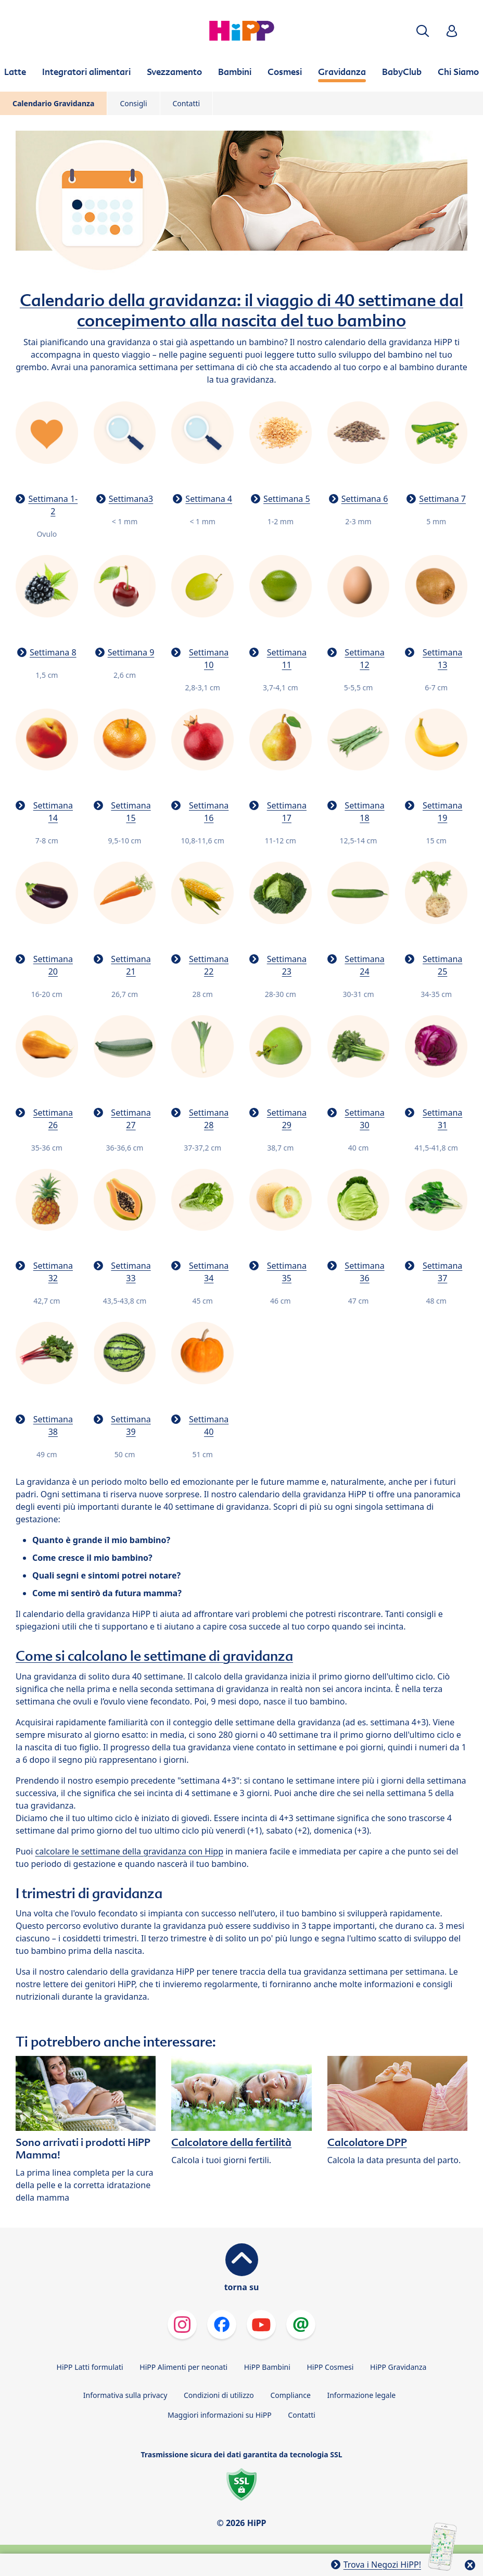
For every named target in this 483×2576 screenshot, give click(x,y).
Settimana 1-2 (53, 505)
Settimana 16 (208, 812)
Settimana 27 (130, 1119)
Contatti (186, 103)
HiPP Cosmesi (330, 2367)
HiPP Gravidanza (398, 2367)
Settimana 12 (364, 659)
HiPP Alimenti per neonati (183, 2367)
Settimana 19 (442, 812)
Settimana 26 (53, 1119)
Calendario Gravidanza (53, 103)
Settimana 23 (287, 965)
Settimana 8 (53, 652)
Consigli (133, 103)
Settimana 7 (442, 498)
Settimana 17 (287, 812)
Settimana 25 (442, 965)
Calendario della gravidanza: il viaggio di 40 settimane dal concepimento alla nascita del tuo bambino (241, 310)
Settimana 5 (286, 498)
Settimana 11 (287, 659)
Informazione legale (361, 2395)
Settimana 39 (130, 1425)
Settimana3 (131, 498)
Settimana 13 (442, 659)
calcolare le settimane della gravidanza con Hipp (129, 1851)
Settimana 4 (208, 498)
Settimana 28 (208, 1119)
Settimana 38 (53, 1425)
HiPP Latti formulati (90, 2367)
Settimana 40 (208, 1425)
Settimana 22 (208, 965)
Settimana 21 (130, 965)
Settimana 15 (130, 812)
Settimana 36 (364, 1272)
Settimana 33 (130, 1272)
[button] (422, 31)
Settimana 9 (131, 652)
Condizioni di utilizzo (219, 2395)
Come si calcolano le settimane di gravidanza (154, 1656)
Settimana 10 (208, 659)
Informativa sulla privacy (125, 2395)
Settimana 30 (364, 1119)
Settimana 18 (364, 812)
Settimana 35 (287, 1272)
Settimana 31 (442, 1119)
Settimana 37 (442, 1272)
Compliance (290, 2395)
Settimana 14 (53, 812)
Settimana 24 (364, 965)
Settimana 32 (53, 1272)
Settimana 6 (364, 498)
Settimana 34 (208, 1272)
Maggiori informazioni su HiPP (220, 2415)
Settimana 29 (287, 1119)
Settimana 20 (53, 965)
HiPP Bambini (267, 2367)
